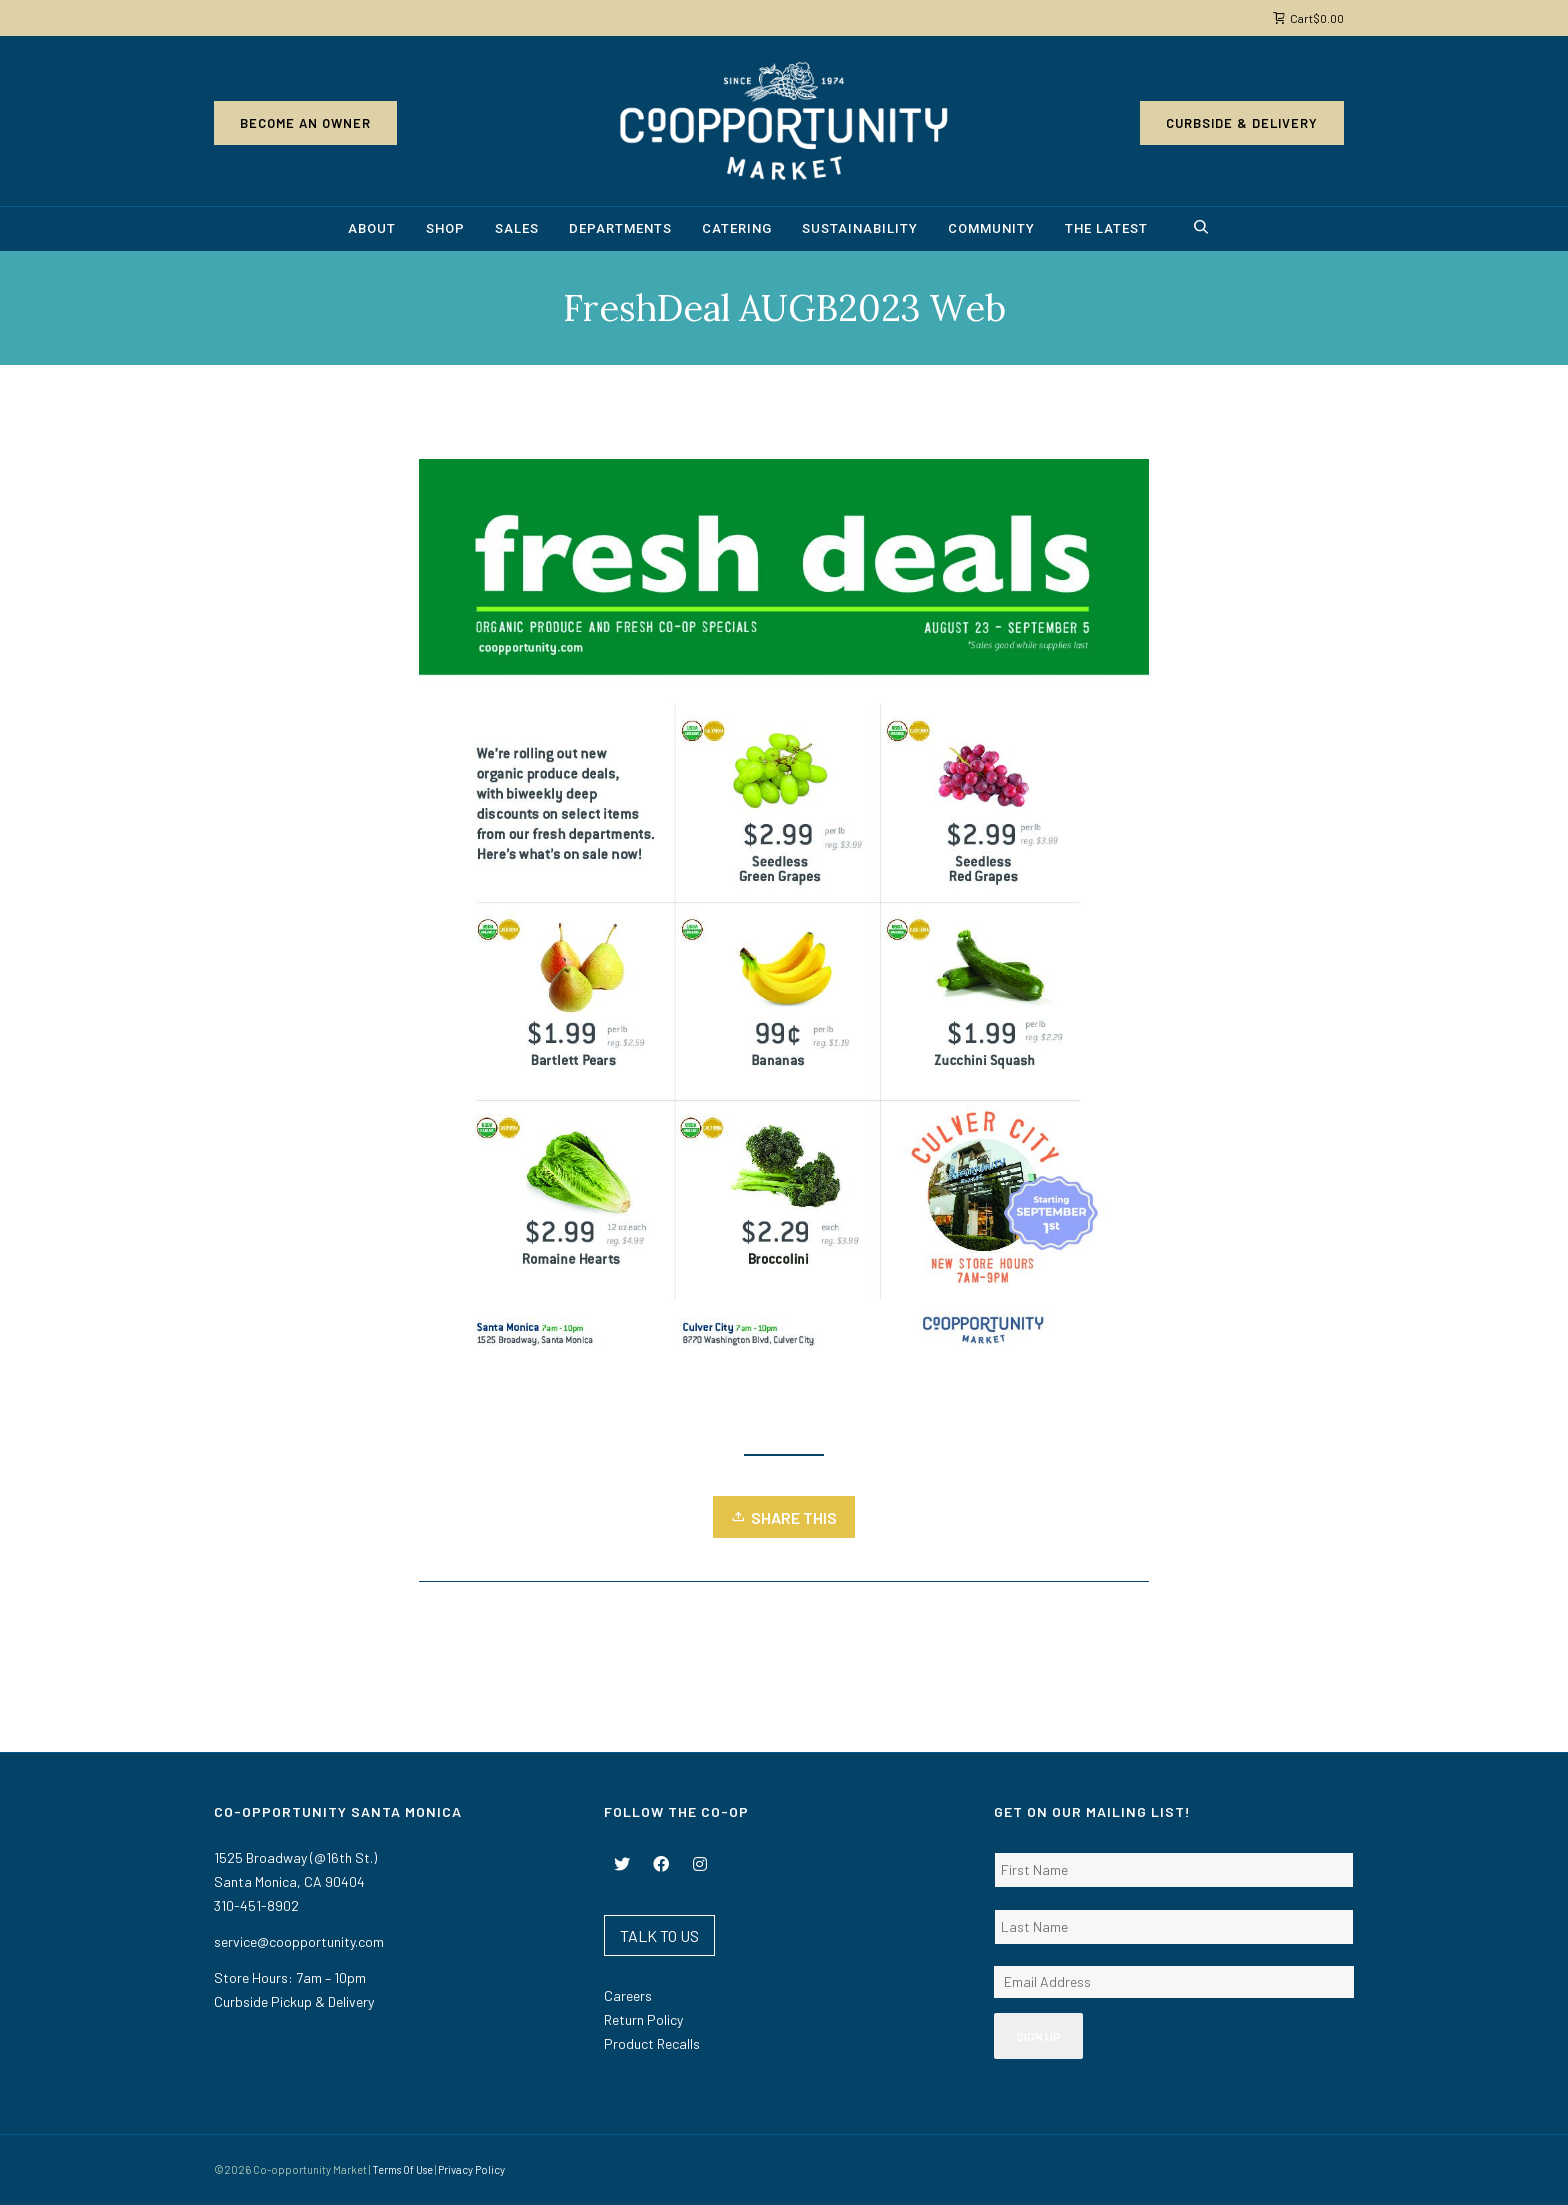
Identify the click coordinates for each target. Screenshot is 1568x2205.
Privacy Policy (471, 2169)
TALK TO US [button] (659, 1935)
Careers (628, 1995)
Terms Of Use (402, 2169)
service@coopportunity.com (299, 1941)
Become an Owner (305, 123)
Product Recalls (652, 2043)
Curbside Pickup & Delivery (294, 2001)
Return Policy (643, 2019)
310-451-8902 (256, 1905)
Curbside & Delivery (1242, 123)
